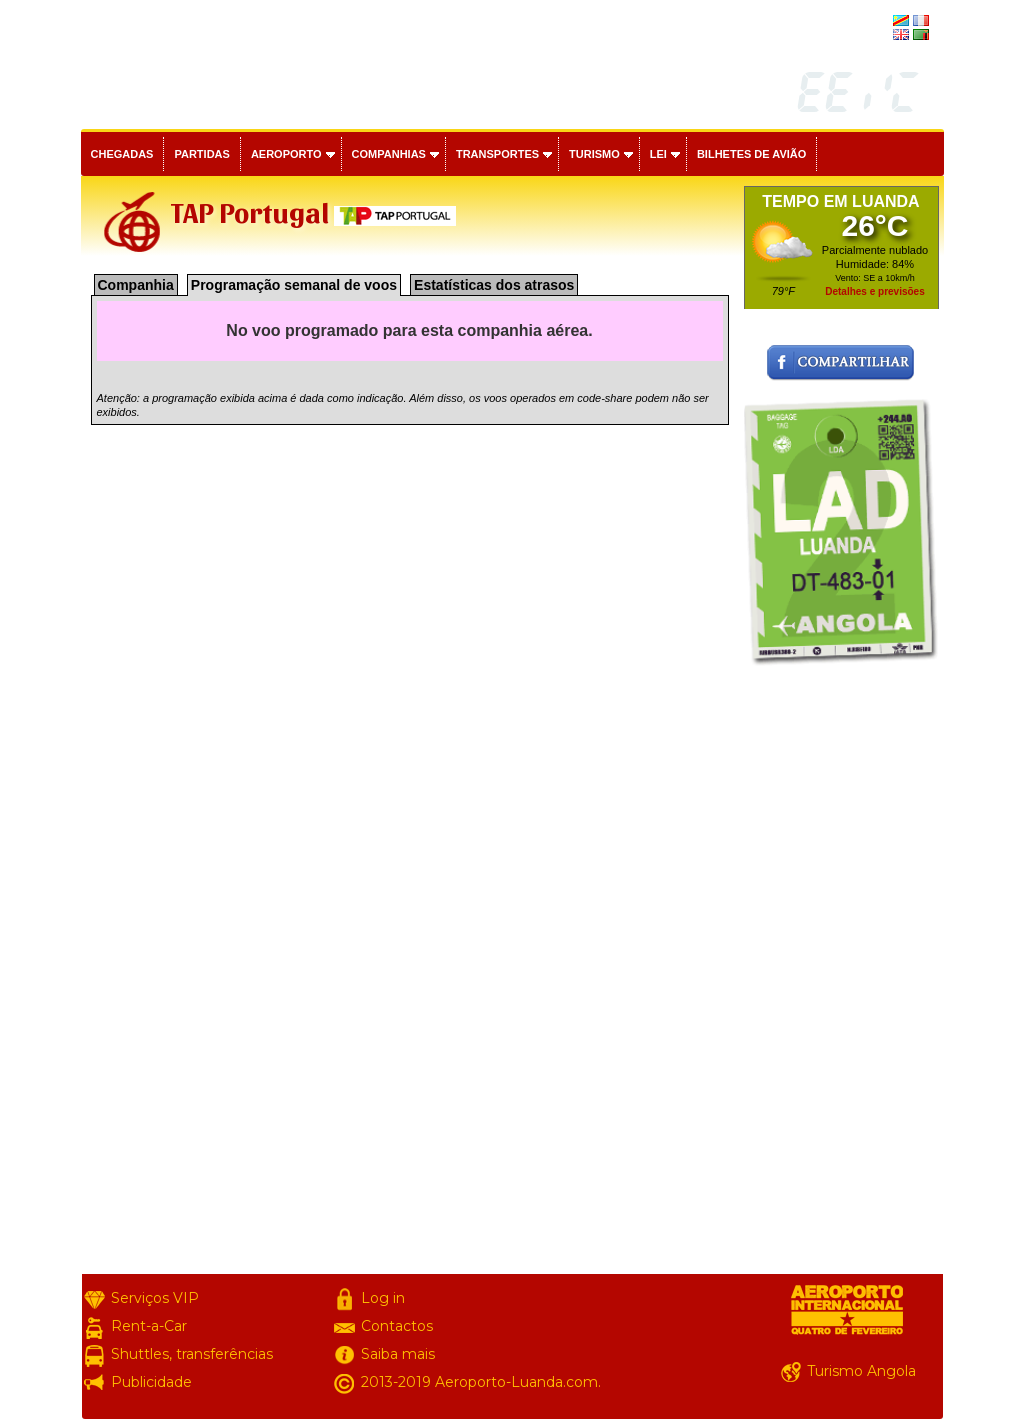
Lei (658, 154)
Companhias (389, 154)
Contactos (397, 1326)
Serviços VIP (155, 1298)
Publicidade (151, 1382)
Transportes (497, 154)
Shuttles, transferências (192, 1354)
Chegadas (122, 154)
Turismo (594, 154)
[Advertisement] (841, 974)
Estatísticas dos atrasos (494, 285)
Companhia (136, 285)
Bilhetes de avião (751, 154)
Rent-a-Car (149, 1326)
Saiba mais (398, 1354)
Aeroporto (286, 154)
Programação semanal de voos (294, 285)
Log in (383, 1298)
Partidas (201, 154)
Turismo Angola (861, 1371)
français (869, 22)
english (871, 36)
